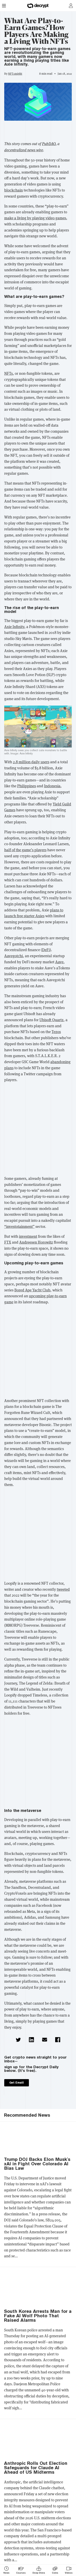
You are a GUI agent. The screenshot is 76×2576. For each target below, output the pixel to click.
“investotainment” (19, 1226)
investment (28, 1236)
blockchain (13, 190)
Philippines (26, 785)
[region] (38, 132)
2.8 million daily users (31, 761)
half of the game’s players (25, 849)
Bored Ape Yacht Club (32, 1289)
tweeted (63, 1589)
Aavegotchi (13, 955)
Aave (59, 961)
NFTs (8, 373)
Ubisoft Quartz (51, 1019)
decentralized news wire (23, 150)
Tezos (56, 1031)
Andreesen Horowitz (36, 1242)
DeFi (46, 949)
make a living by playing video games (35, 217)
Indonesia (52, 785)
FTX (7, 1242)
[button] (18, 2039)
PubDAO (49, 143)
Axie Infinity (14, 626)
